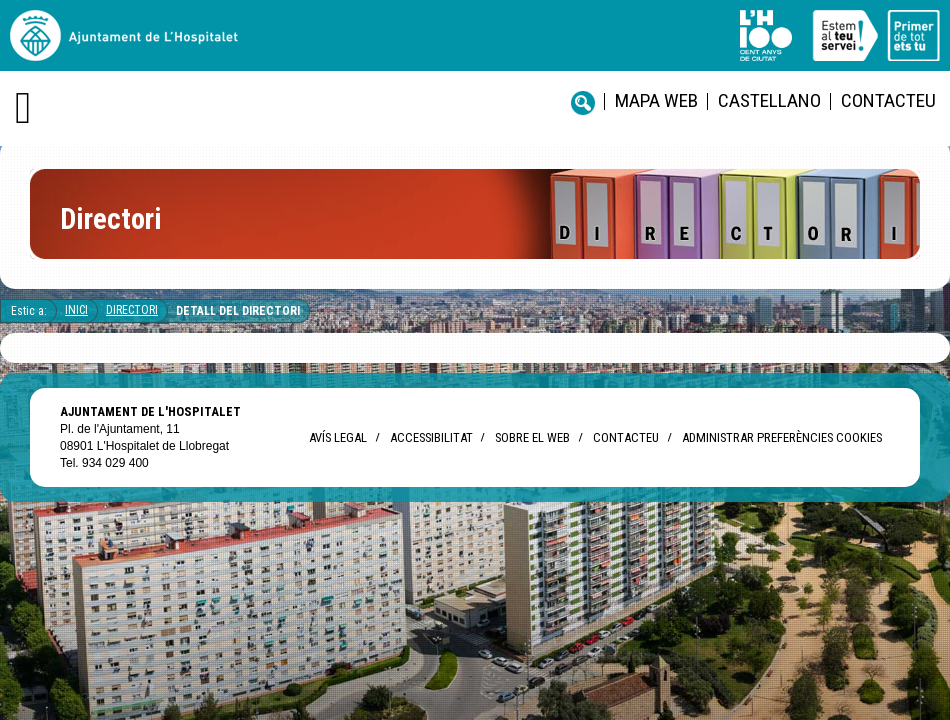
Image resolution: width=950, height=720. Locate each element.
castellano (769, 100)
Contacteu (888, 100)
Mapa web (656, 100)
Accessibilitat (431, 437)
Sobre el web (532, 437)
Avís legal (338, 437)
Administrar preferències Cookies (782, 437)
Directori (132, 310)
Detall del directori (238, 311)
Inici (76, 310)
